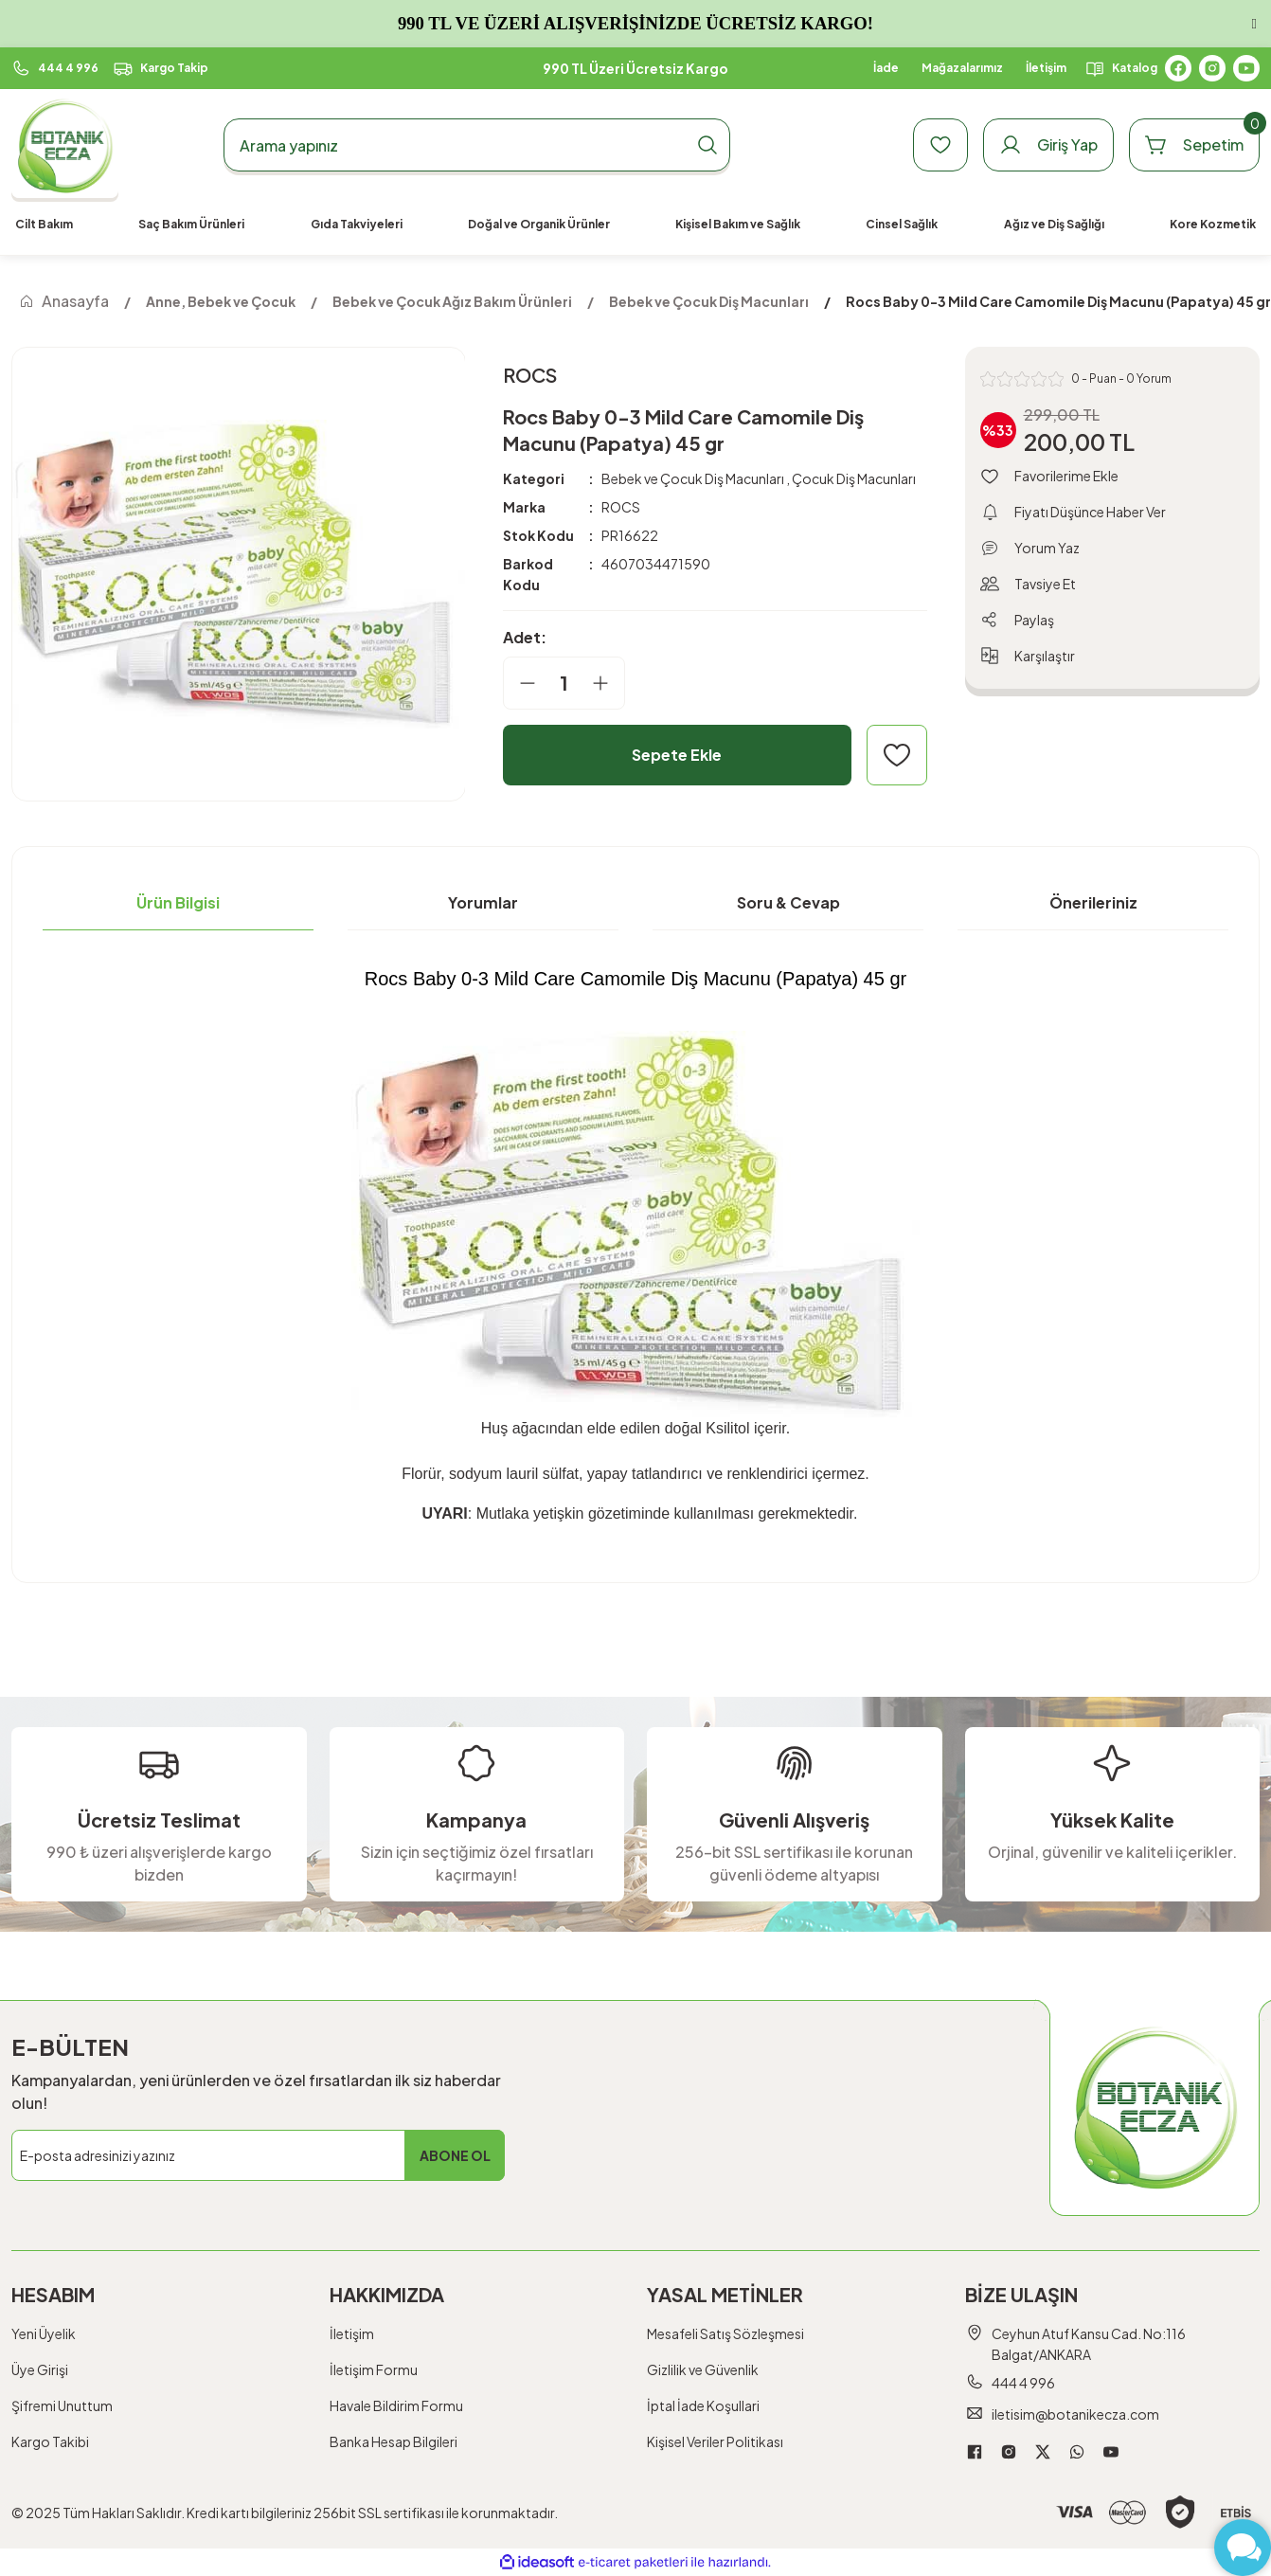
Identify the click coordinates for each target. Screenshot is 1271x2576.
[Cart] (1194, 144)
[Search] (477, 144)
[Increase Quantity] (608, 683)
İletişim (352, 2333)
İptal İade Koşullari (703, 2405)
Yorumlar (483, 902)
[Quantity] (564, 683)
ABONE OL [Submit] (455, 2155)
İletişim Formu (374, 2369)
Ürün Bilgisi (178, 902)
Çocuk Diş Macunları (854, 478)
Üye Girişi (39, 2369)
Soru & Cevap (788, 902)
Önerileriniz (1093, 902)
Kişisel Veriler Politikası (715, 2441)
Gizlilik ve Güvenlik (703, 2369)
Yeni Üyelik (43, 2333)
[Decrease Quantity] (520, 683)
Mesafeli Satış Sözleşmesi (725, 2333)
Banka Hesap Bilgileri (393, 2441)
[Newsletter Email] (258, 2155)
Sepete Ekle (677, 755)
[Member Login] (1048, 144)
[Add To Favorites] (897, 755)
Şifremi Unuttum (62, 2405)
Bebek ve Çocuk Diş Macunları (692, 478)
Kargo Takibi (50, 2441)
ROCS (620, 506)
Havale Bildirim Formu (396, 2405)
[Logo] (64, 145)
